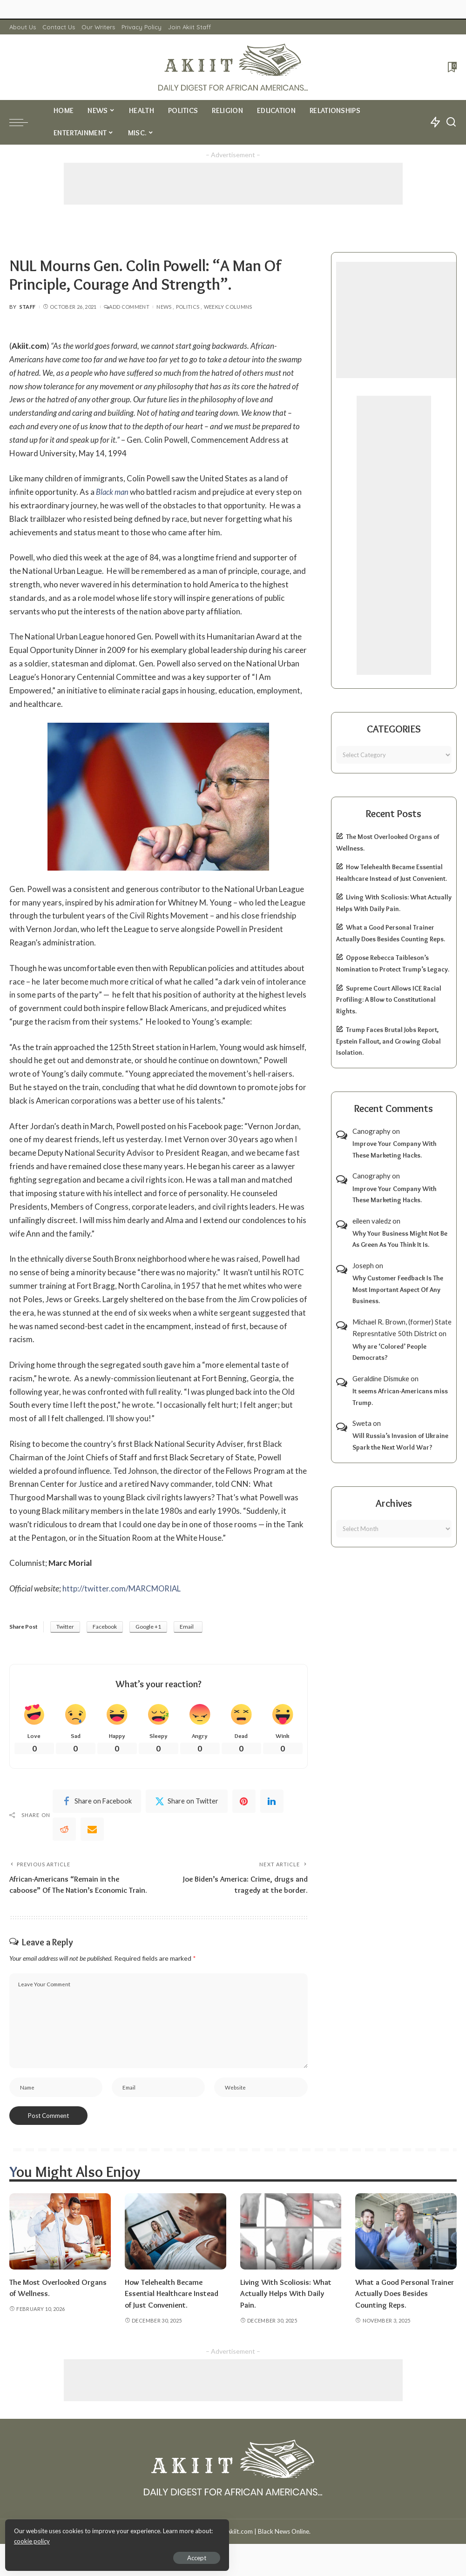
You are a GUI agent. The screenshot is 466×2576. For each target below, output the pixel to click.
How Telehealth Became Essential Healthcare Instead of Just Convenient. (173, 2307)
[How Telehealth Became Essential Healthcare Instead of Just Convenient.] (175, 2245)
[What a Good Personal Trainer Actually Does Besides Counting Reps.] (406, 2245)
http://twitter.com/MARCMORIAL (122, 1588)
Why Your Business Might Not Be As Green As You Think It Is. (399, 1239)
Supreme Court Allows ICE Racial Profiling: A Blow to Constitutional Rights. (388, 999)
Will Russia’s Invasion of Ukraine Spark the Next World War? (400, 1441)
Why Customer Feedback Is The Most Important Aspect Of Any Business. (397, 1289)
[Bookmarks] (451, 67)
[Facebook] (97, 1801)
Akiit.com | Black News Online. (268, 2545)
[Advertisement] (233, 184)
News (163, 307)
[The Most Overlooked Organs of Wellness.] (60, 2245)
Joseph (363, 1265)
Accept (113, 2555)
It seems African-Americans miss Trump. (400, 1397)
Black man (112, 492)
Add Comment (126, 307)
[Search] (451, 122)
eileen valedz (371, 1221)
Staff (28, 307)
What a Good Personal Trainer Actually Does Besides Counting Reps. (405, 2307)
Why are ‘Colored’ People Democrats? (389, 1352)
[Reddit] (64, 1829)
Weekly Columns (228, 307)
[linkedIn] (272, 1801)
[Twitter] (187, 1801)
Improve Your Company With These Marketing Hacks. (394, 1149)
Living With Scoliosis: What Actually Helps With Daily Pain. (286, 2307)
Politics (188, 307)
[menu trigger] (23, 122)
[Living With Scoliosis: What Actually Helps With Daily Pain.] (291, 2245)
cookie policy (118, 2539)
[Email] (92, 1829)
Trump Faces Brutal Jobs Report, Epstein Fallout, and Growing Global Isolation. (388, 1041)
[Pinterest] (244, 1801)
